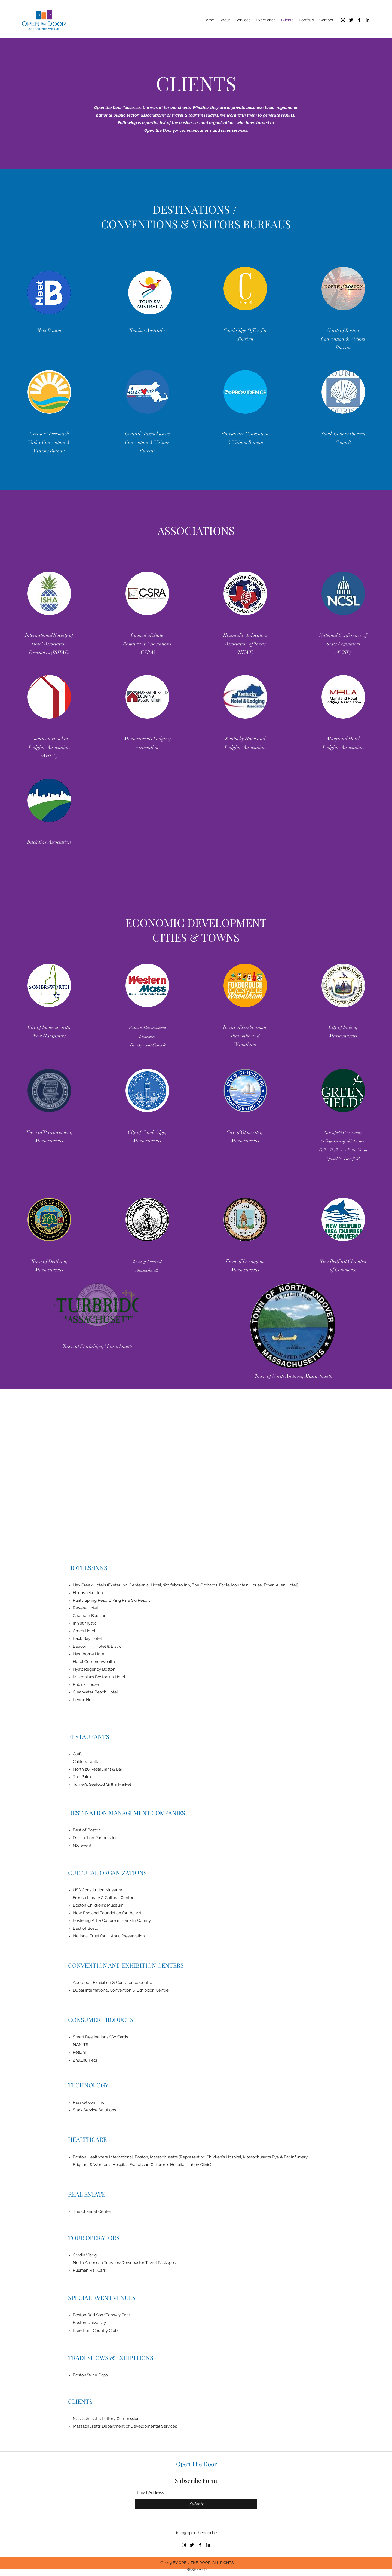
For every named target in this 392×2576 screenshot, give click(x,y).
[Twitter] (351, 20)
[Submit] (196, 2504)
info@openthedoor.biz (196, 2532)
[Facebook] (359, 20)
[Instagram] (343, 20)
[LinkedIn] (367, 20)
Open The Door (196, 2464)
